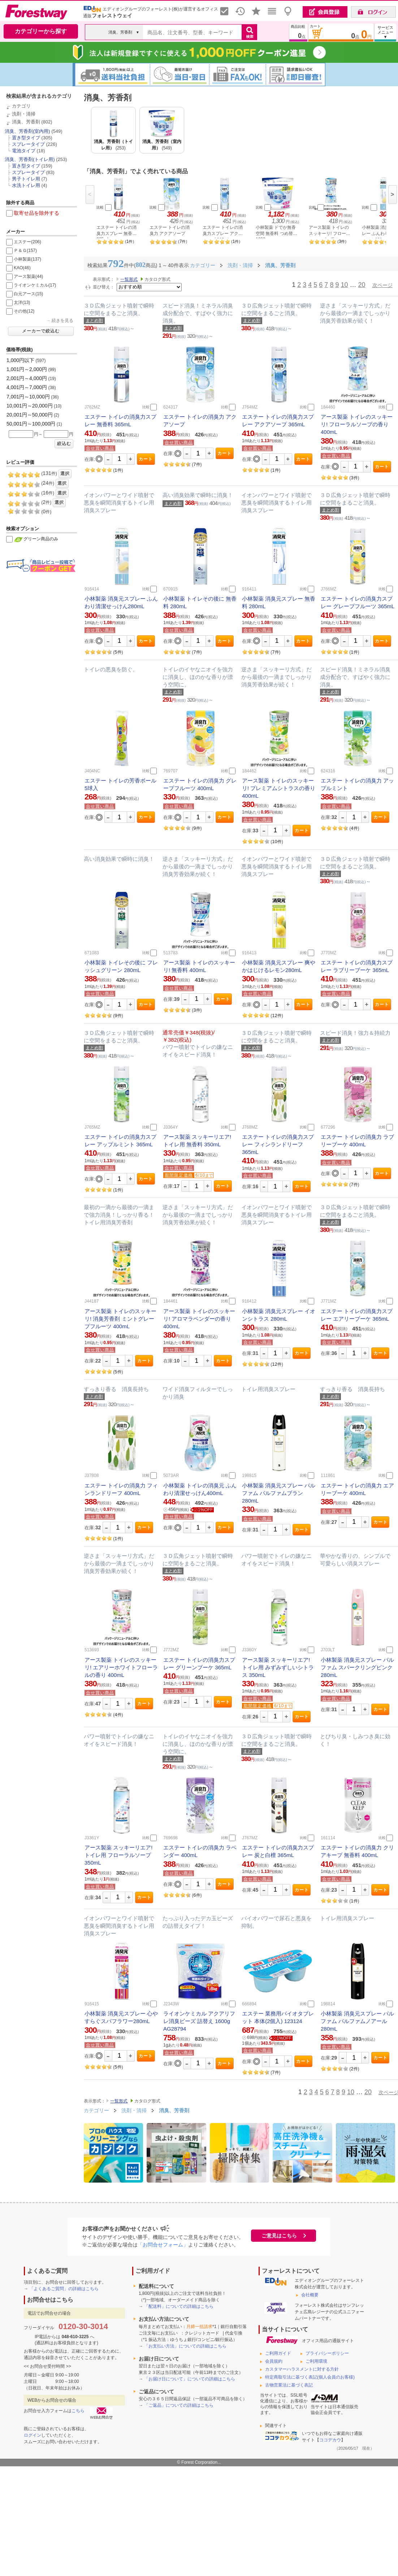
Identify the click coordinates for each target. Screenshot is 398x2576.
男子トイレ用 (26, 179)
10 (344, 284)
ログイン (32, 2435)
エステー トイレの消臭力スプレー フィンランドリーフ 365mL (278, 1144)
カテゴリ (21, 106)
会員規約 (273, 2361)
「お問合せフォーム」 (163, 2245)
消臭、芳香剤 (26, 122)
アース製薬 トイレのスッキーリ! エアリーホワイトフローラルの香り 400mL (121, 1667)
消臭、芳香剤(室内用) (27, 131)
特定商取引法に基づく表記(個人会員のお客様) (310, 2377)
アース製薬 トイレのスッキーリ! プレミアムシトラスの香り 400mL (278, 788)
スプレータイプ (28, 144)
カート (146, 459)
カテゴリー (96, 2110)
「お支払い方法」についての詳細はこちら (185, 2346)
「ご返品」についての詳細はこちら (178, 2405)
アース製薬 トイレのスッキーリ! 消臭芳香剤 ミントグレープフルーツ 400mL (120, 1318)
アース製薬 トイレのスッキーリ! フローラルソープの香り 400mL (357, 424)
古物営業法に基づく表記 (289, 2385)
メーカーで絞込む (41, 331)
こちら (78, 2410)
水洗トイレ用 (26, 185)
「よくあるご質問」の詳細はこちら (64, 2288)
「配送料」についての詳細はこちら (178, 2306)
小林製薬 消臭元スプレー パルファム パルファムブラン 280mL (278, 1493)
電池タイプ (23, 150)
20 (361, 284)
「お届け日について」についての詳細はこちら (189, 2378)
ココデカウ (330, 2439)
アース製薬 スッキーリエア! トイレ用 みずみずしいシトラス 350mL (278, 1667)
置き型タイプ (26, 137)
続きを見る (62, 320)
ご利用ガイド (278, 2353)
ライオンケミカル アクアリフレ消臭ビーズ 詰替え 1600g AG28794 (199, 2021)
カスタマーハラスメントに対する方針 (302, 2369)
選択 (65, 473)
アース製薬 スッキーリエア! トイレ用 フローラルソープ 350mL (118, 1855)
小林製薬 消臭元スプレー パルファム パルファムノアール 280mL (357, 2021)
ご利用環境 (316, 2361)
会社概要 (310, 2294)
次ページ (382, 285)
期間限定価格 (179, 1175)
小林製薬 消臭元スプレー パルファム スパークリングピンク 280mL (357, 1667)
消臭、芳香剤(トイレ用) (30, 159)
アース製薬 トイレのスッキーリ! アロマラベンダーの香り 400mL (199, 1318)
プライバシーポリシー (327, 2353)
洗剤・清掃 (23, 114)
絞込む (64, 443)
